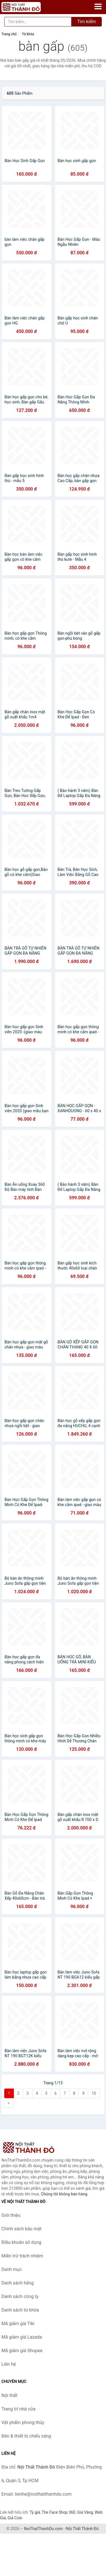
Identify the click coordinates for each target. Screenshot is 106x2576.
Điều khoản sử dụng (21, 2242)
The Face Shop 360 (58, 2512)
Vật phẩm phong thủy (22, 2422)
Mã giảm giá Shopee (21, 2350)
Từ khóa (28, 34)
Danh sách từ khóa (20, 2310)
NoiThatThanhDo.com (43, 2528)
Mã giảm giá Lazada (21, 2337)
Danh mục (11, 2269)
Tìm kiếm (86, 21)
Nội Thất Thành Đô (82, 2528)
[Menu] (98, 6)
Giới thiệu (10, 2215)
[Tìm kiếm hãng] (38, 22)
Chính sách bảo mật (21, 2228)
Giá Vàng (85, 2512)
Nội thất (9, 2395)
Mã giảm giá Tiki (17, 2323)
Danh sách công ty (19, 2296)
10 (94, 2093)
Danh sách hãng (17, 2283)
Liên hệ (8, 2364)
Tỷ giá (35, 2512)
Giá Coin (15, 2518)
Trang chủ (9, 34)
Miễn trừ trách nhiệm (22, 2256)
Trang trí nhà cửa (18, 2409)
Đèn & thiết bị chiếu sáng (26, 2436)
